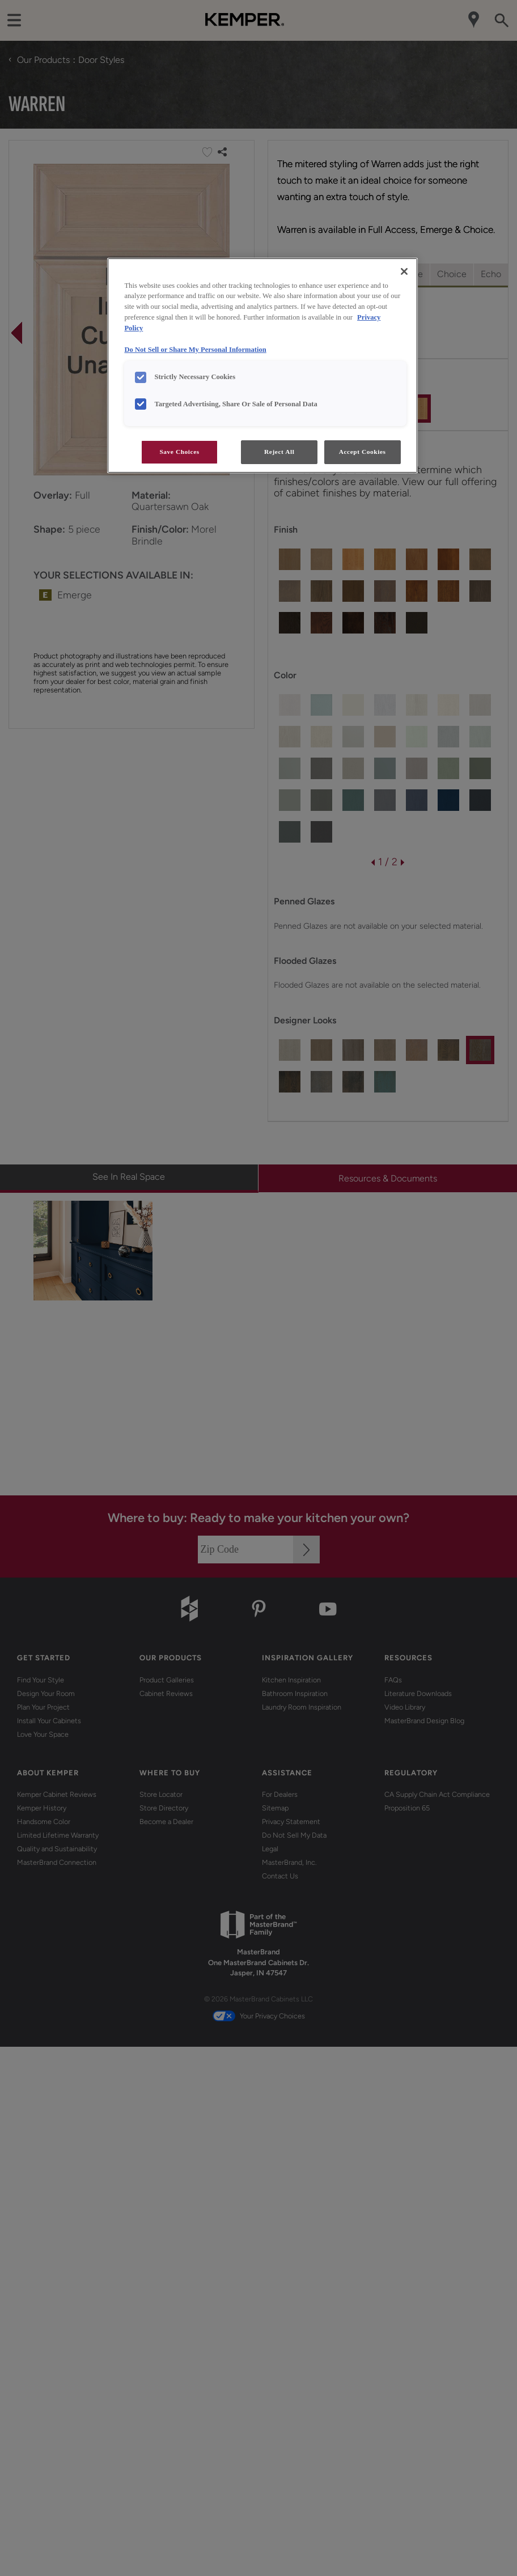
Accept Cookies (362, 451)
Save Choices (179, 451)
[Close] (404, 271)
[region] (262, 366)
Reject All (279, 451)
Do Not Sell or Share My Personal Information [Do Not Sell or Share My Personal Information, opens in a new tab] (195, 350)
